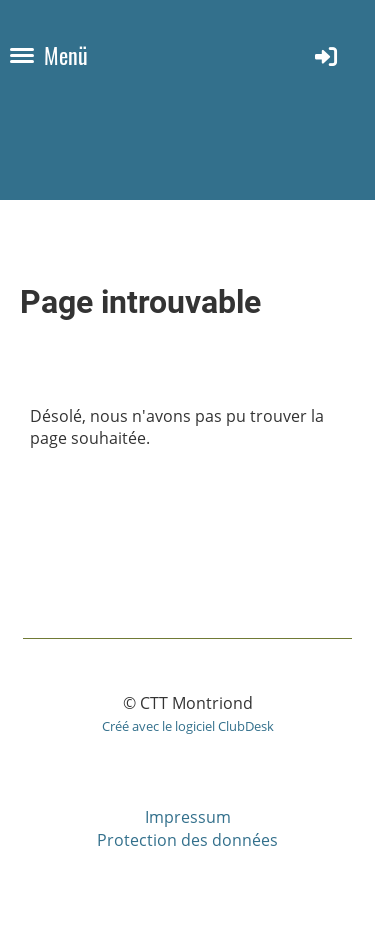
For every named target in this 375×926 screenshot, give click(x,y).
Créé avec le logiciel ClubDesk (188, 726)
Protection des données (187, 840)
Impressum (188, 817)
